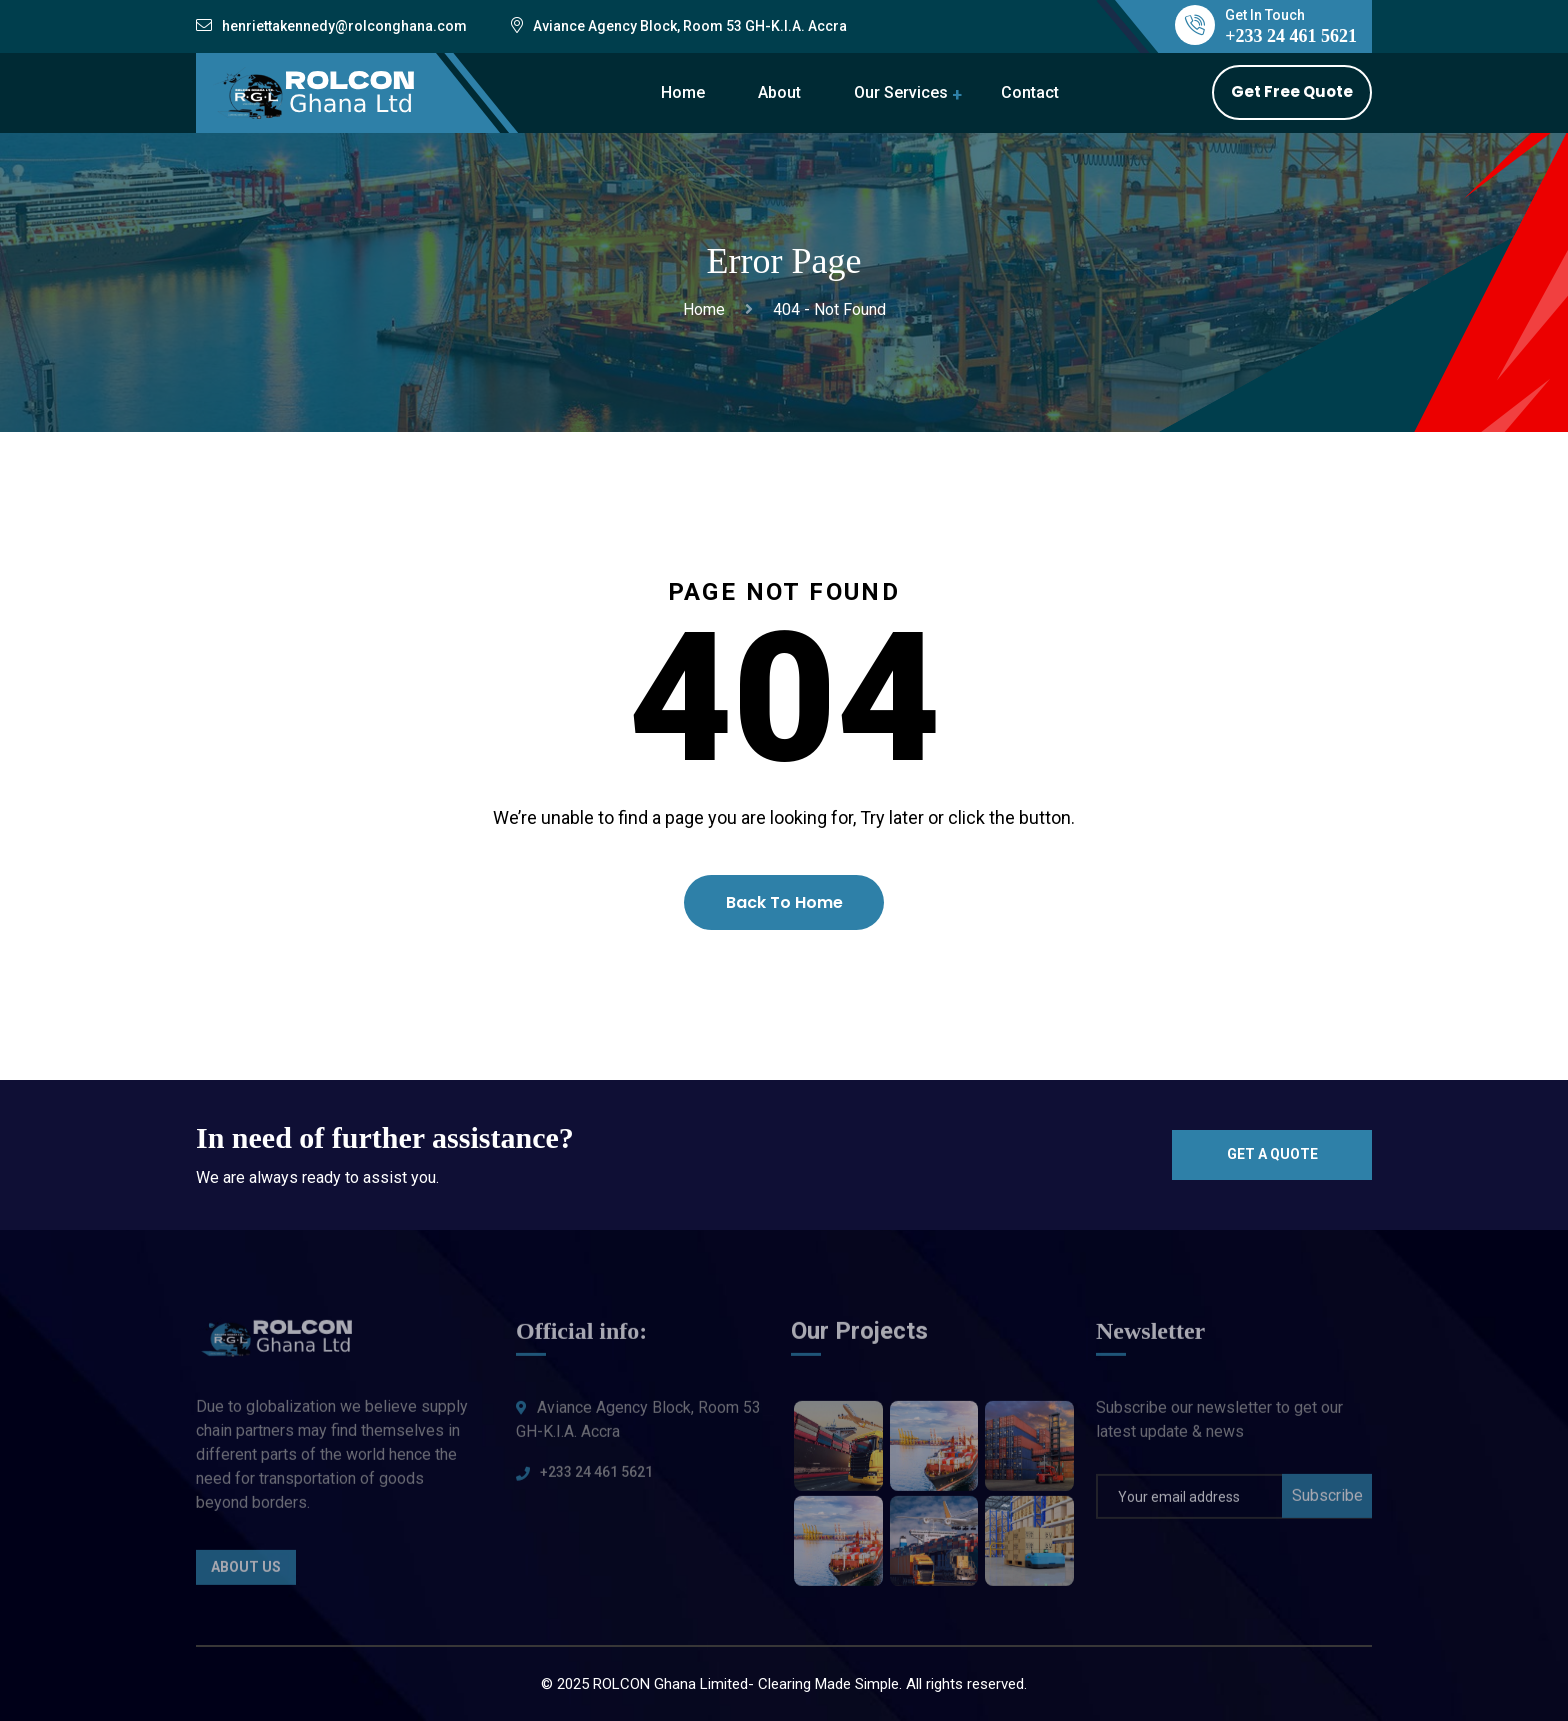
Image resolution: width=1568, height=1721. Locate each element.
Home (683, 92)
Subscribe (1327, 1501)
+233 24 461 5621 (596, 1478)
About (779, 92)
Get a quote (1272, 1154)
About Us (246, 1573)
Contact (1030, 92)
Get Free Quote (1292, 91)
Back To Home (784, 902)
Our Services (901, 92)
